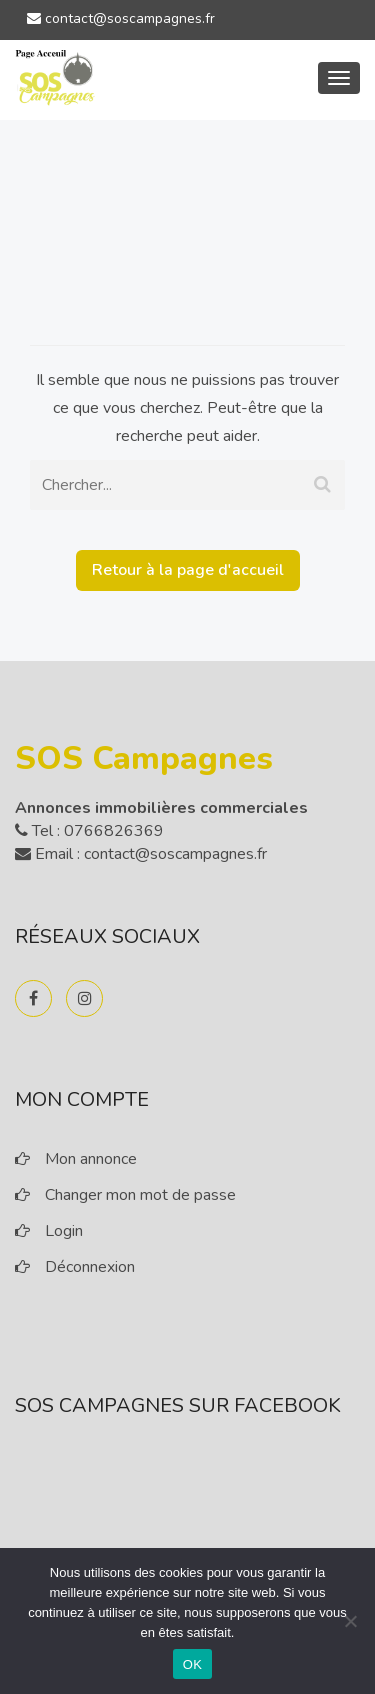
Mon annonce (91, 1159)
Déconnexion (90, 1267)
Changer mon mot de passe (140, 1195)
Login (64, 1231)
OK (192, 1664)
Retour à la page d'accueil (188, 570)
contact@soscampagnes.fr (121, 18)
